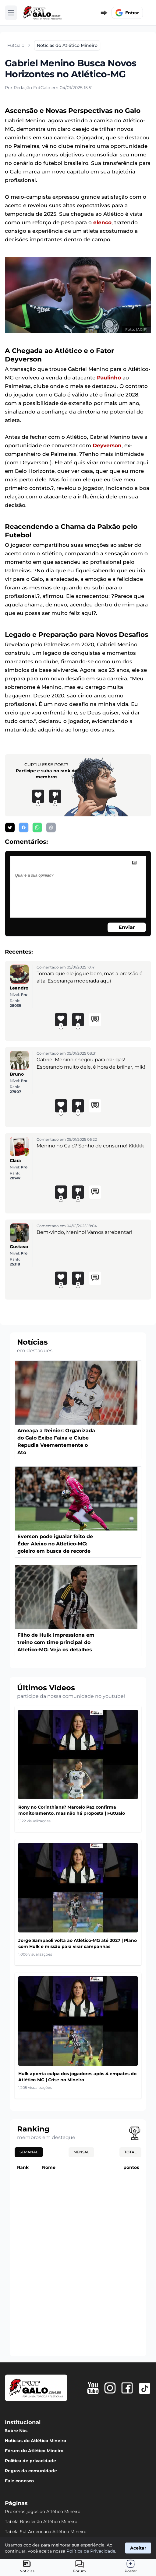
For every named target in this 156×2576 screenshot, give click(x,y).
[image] (134, 862)
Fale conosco (19, 2481)
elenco (102, 222)
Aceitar (138, 2548)
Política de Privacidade (90, 2551)
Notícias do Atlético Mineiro (35, 2440)
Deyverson (107, 445)
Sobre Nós (16, 2430)
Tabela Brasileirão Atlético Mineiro (41, 2521)
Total (130, 2152)
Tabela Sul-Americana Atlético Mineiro (46, 2531)
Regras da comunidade (31, 2470)
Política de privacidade (30, 2460)
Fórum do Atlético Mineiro (34, 2450)
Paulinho (109, 378)
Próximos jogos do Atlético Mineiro (42, 2511)
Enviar (127, 927)
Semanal (29, 2152)
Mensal (81, 2152)
